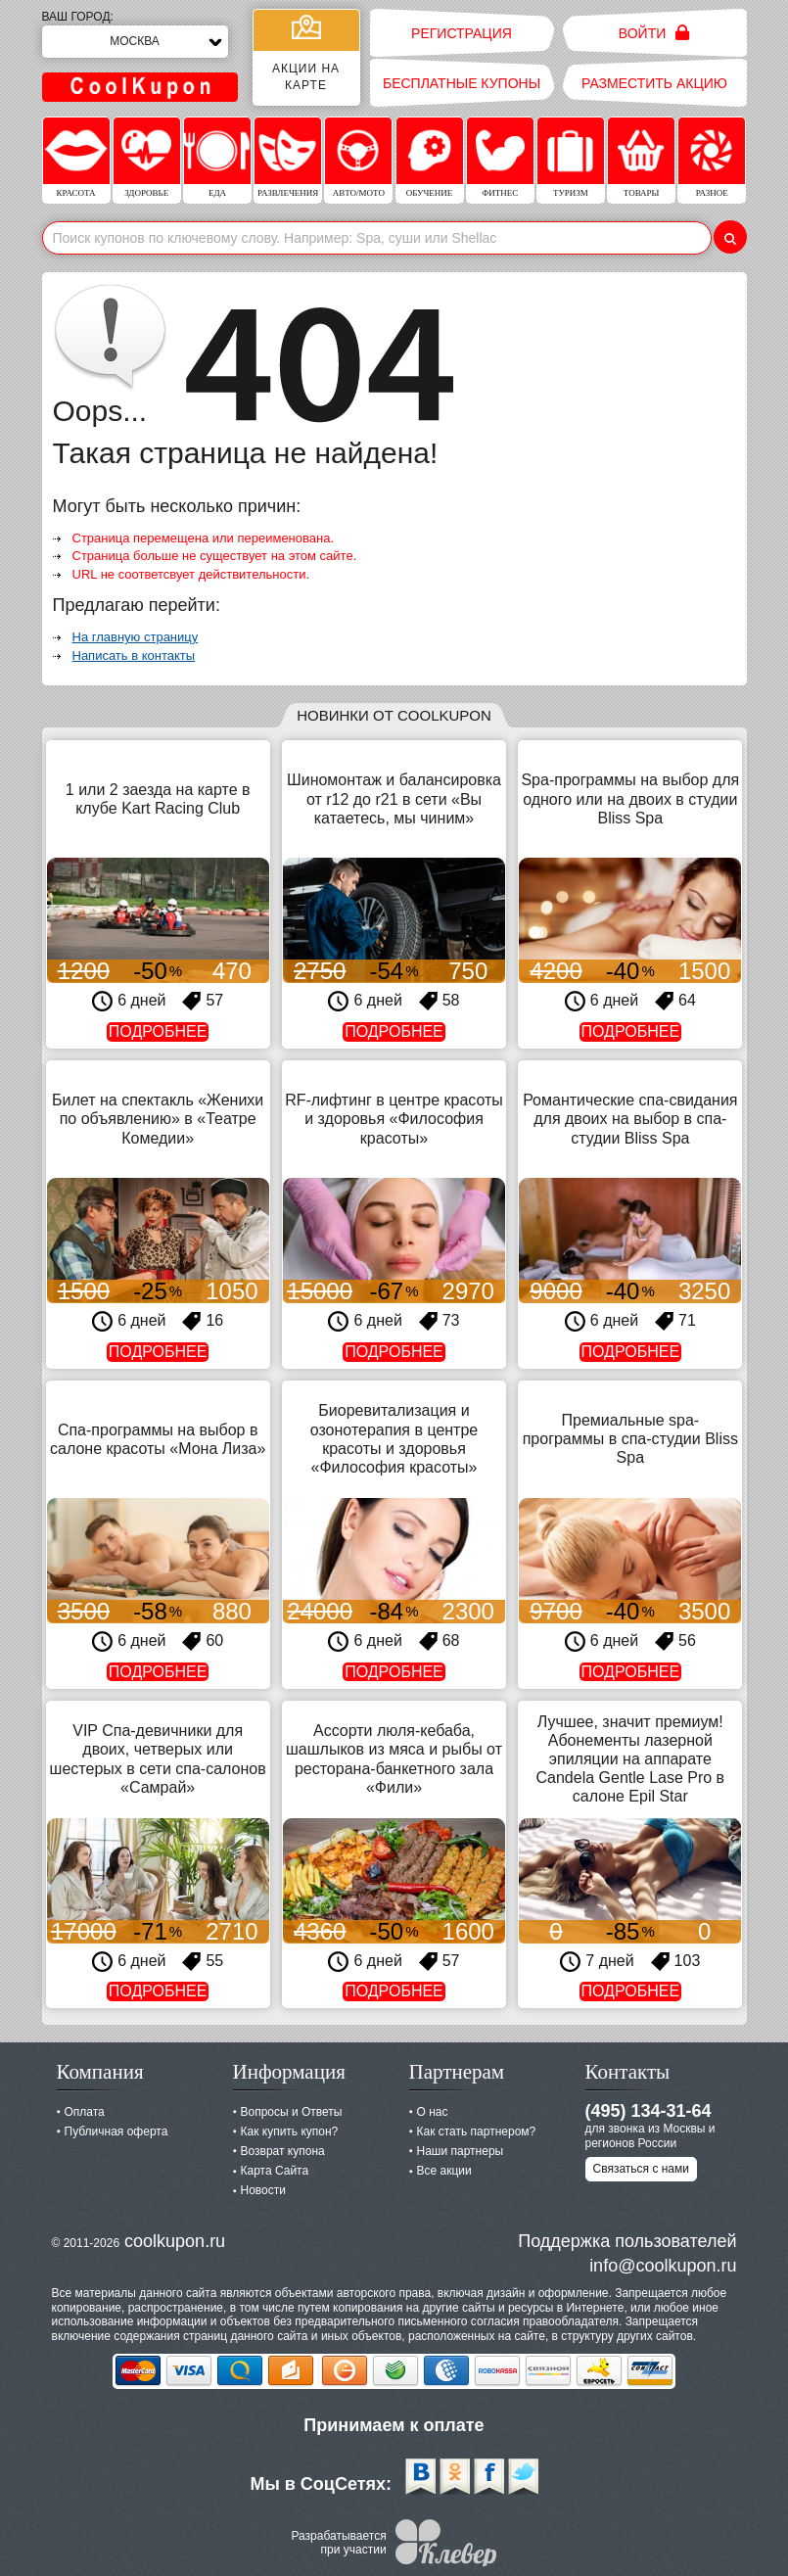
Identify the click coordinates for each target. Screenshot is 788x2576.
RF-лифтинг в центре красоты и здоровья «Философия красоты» (394, 1119)
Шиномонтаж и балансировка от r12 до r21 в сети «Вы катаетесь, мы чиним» (394, 798)
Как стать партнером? (476, 2131)
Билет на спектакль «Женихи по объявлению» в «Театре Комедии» (157, 1119)
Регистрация (461, 33)
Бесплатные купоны (461, 83)
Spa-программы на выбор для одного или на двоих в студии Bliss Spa (630, 798)
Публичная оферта (116, 2131)
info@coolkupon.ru (662, 2265)
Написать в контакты (134, 655)
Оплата (85, 2112)
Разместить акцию (654, 83)
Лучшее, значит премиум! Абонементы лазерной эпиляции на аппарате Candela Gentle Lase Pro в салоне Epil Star (630, 1759)
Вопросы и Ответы (292, 2112)
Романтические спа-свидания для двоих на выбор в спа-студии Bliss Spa (630, 1119)
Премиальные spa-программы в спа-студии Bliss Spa (630, 1439)
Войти (654, 32)
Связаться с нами (641, 2169)
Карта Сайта (275, 2171)
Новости (263, 2190)
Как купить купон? (290, 2131)
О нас (432, 2112)
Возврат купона (283, 2151)
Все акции (444, 2171)
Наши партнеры (460, 2151)
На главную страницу (135, 637)
